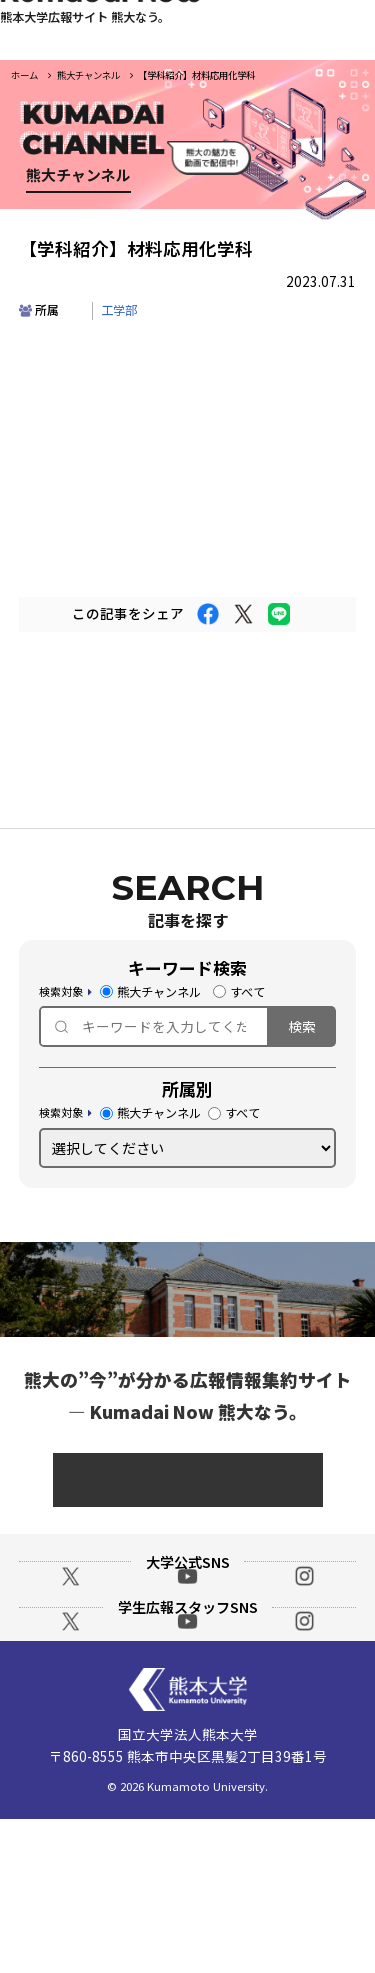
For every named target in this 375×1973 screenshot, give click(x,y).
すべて (239, 995)
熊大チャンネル (150, 995)
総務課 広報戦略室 (187, 1483)
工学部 (119, 313)
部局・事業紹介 (228, 284)
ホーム (24, 75)
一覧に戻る (188, 713)
